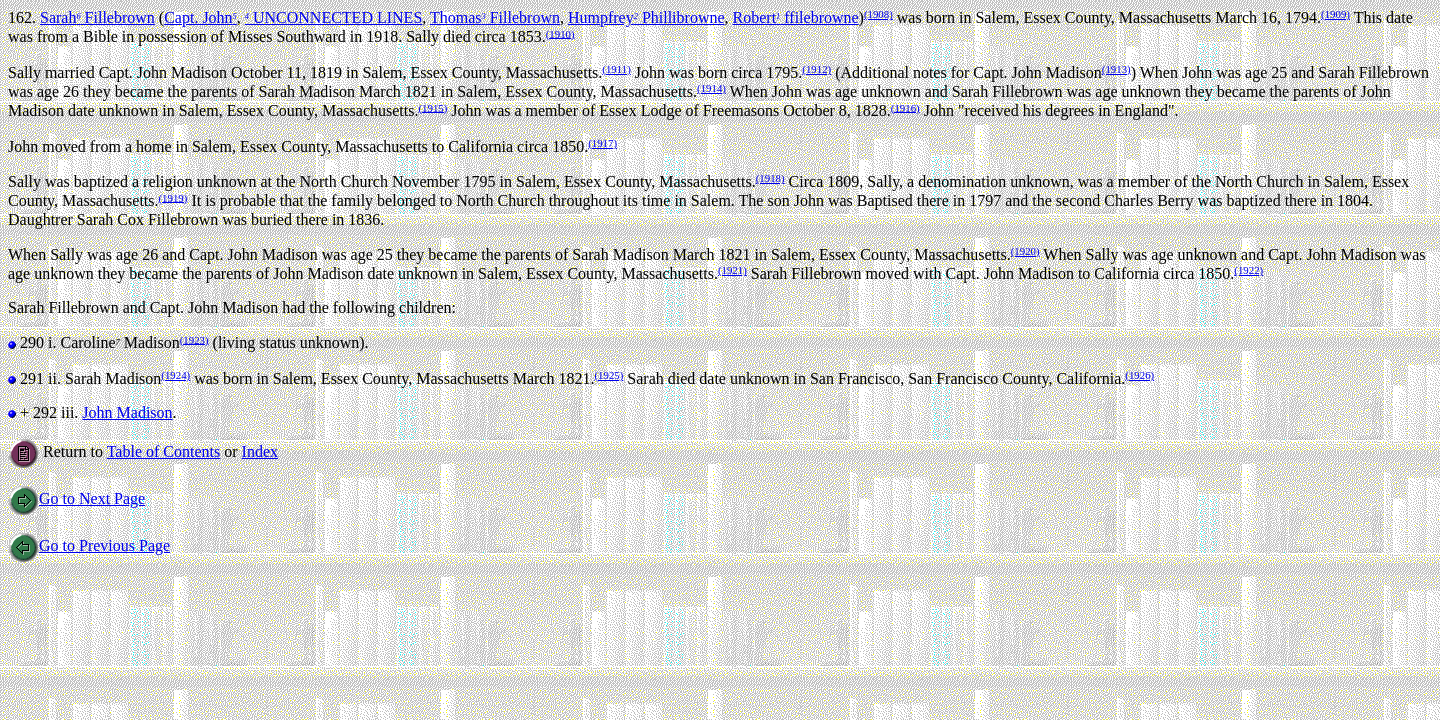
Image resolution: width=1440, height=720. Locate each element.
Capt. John (200, 17)
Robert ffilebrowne (796, 17)
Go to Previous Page (89, 545)
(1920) (1025, 251)
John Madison (127, 412)
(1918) (770, 178)
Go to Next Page (76, 498)
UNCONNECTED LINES (334, 17)
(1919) (173, 197)
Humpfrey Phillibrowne (646, 17)
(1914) (711, 88)
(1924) (175, 375)
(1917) (602, 143)
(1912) (816, 69)
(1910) (560, 33)
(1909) (1335, 14)
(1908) (878, 14)
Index (260, 451)
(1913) (1116, 69)
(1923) (194, 339)
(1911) (616, 69)
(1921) (732, 270)
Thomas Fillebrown (495, 17)
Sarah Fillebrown (97, 17)
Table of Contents (164, 451)
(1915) (432, 107)
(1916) (905, 107)
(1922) (1248, 270)
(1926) (1139, 375)
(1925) (608, 375)
